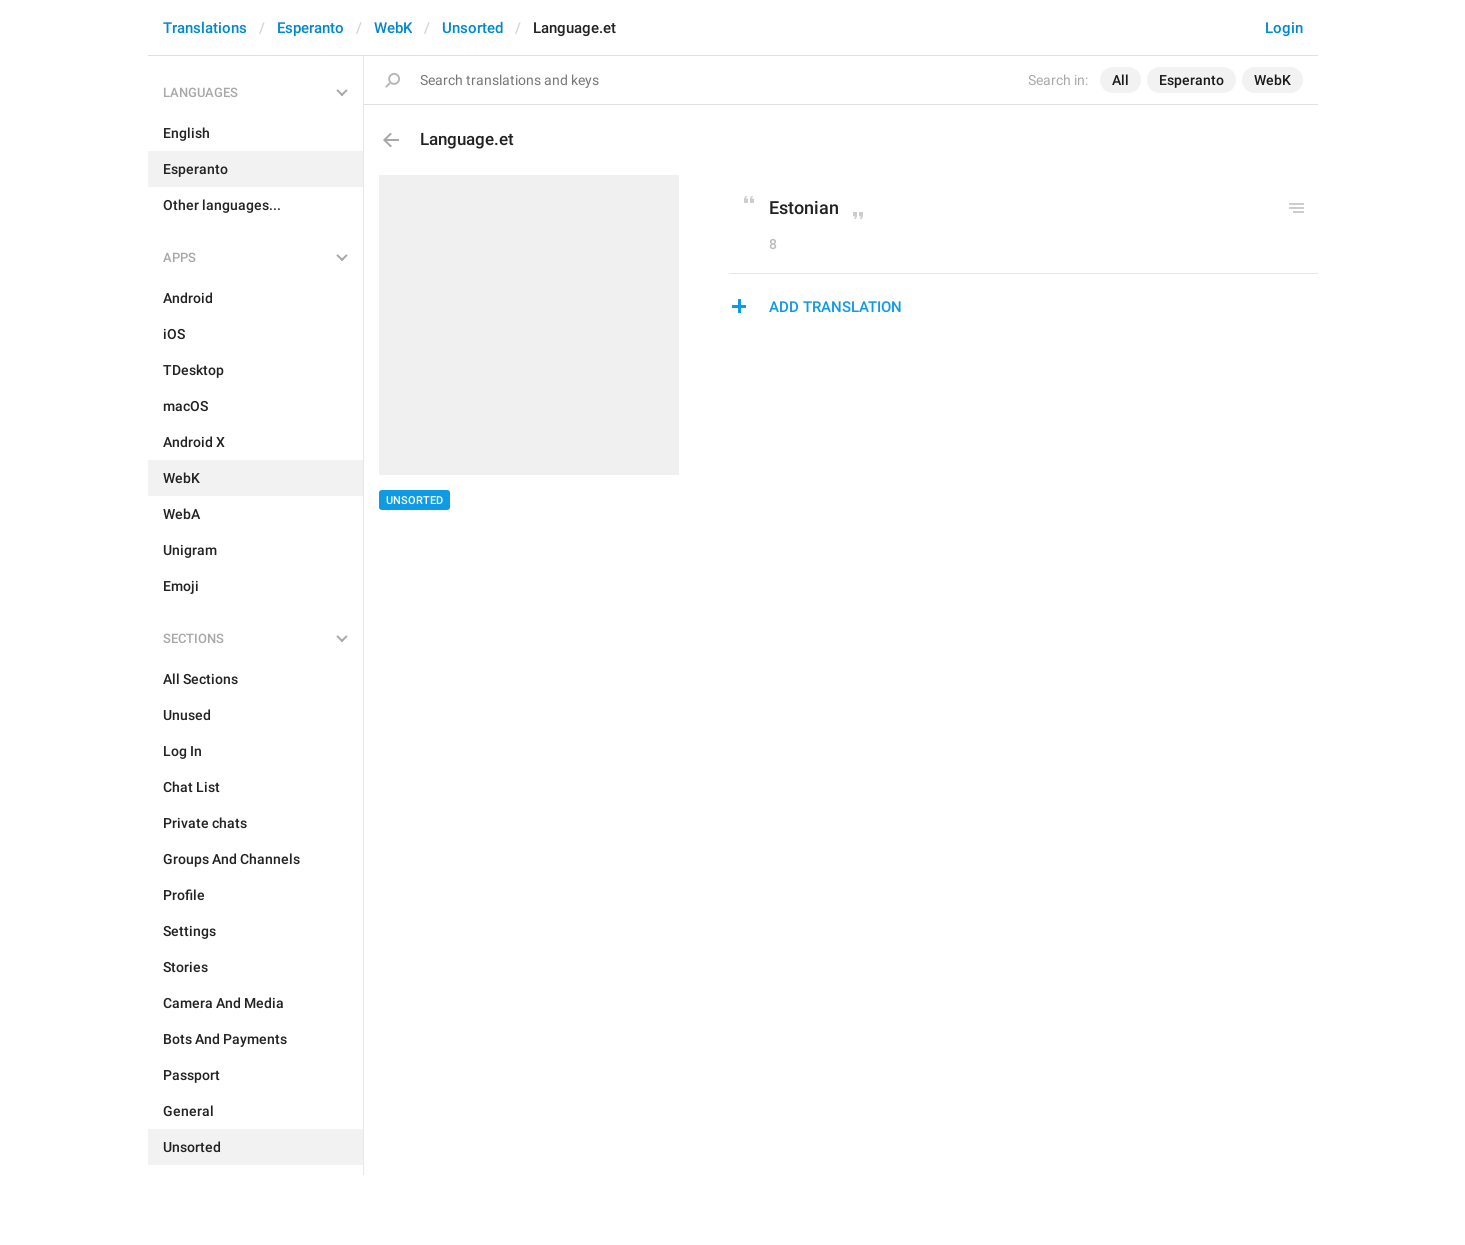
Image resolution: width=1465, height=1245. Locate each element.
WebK (393, 28)
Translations (205, 28)
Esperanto (310, 28)
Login (1284, 28)
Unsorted (472, 28)
